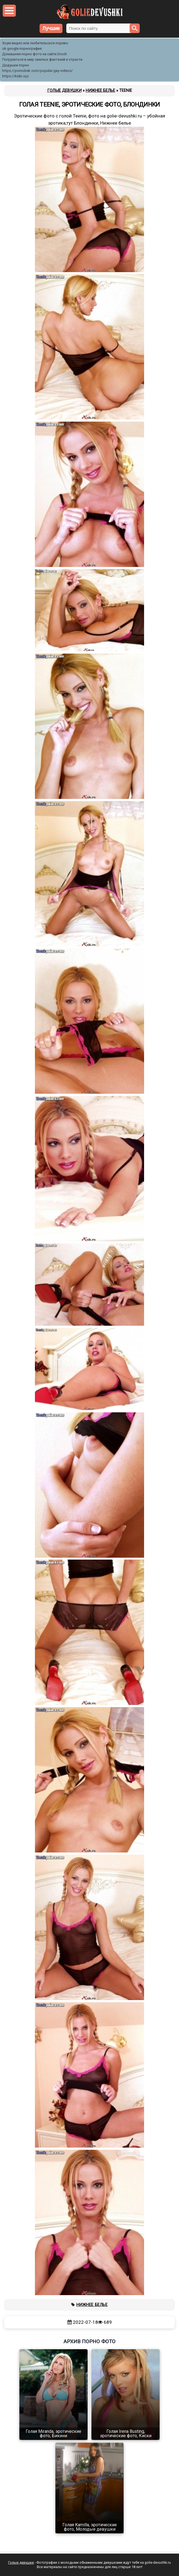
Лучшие (51, 28)
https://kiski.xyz (15, 76)
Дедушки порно (15, 65)
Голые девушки (21, 2562)
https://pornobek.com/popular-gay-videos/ (37, 71)
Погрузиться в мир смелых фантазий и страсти (42, 59)
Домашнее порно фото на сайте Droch (34, 54)
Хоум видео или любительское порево (35, 43)
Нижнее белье (92, 2304)
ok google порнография (22, 48)
